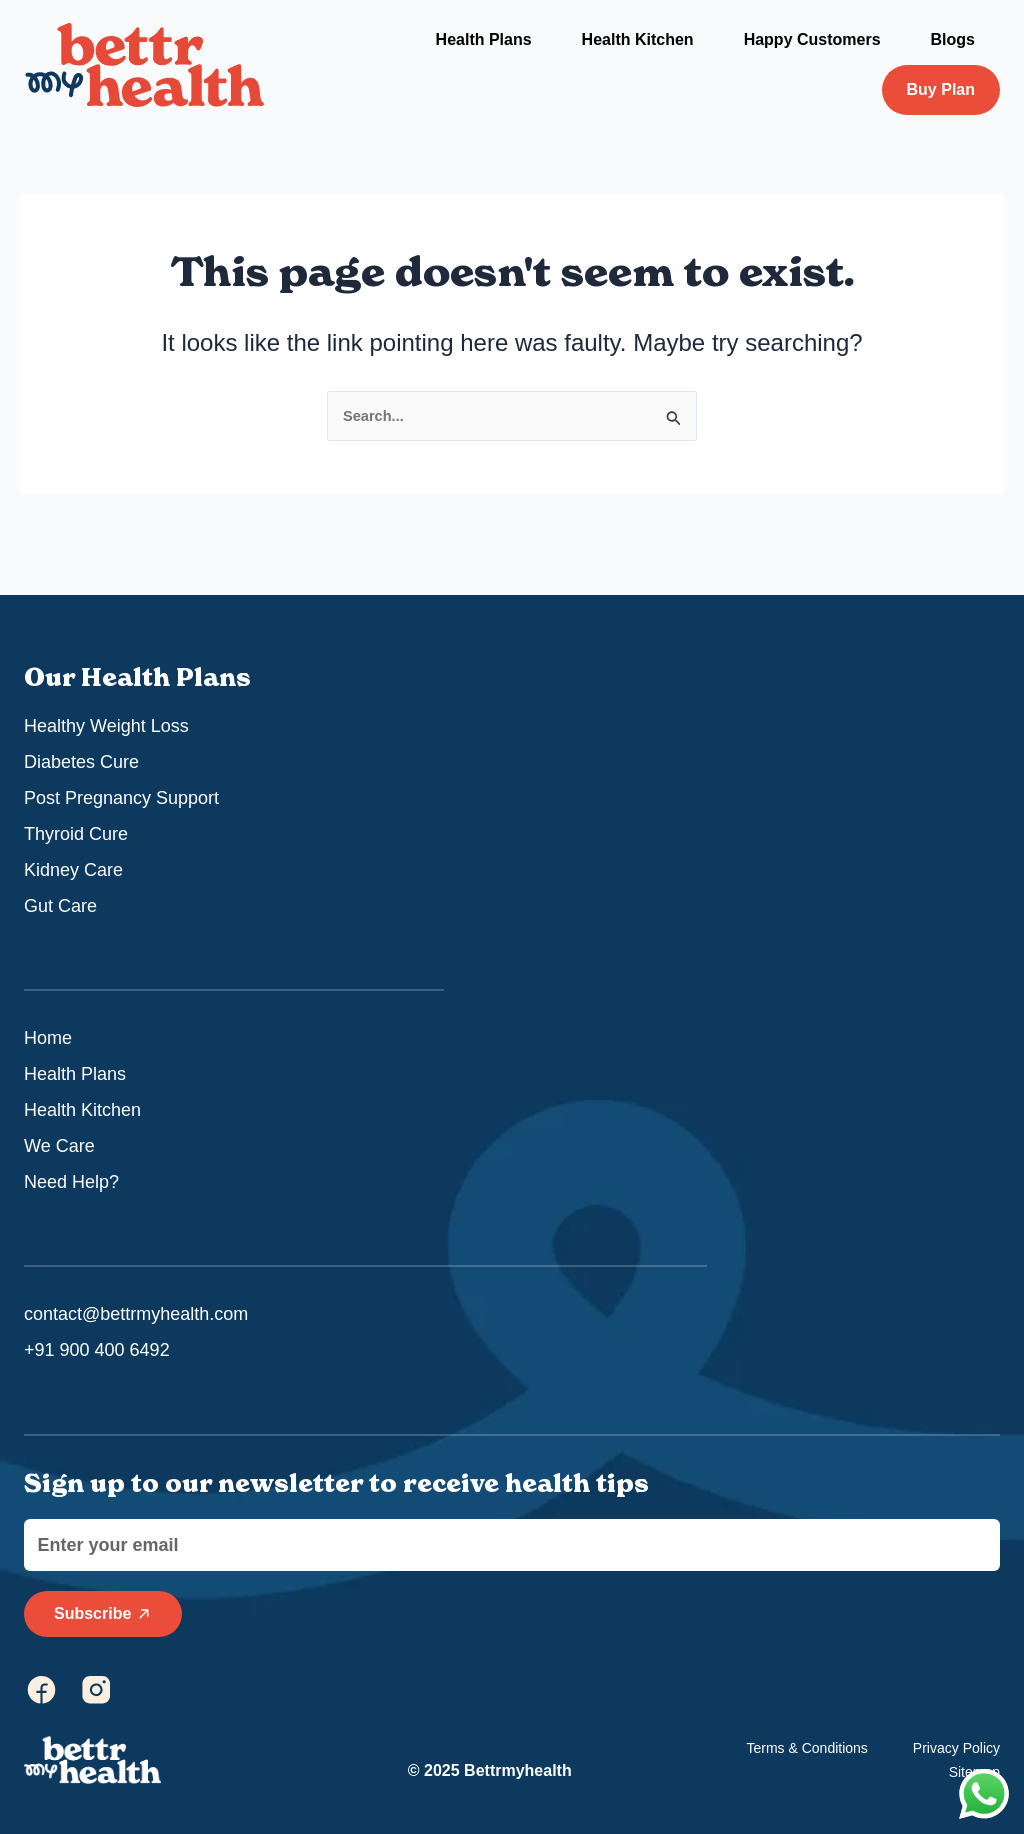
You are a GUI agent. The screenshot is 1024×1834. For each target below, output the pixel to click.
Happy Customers (812, 39)
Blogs (953, 39)
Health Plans (484, 39)
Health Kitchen (638, 39)
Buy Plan (941, 89)
